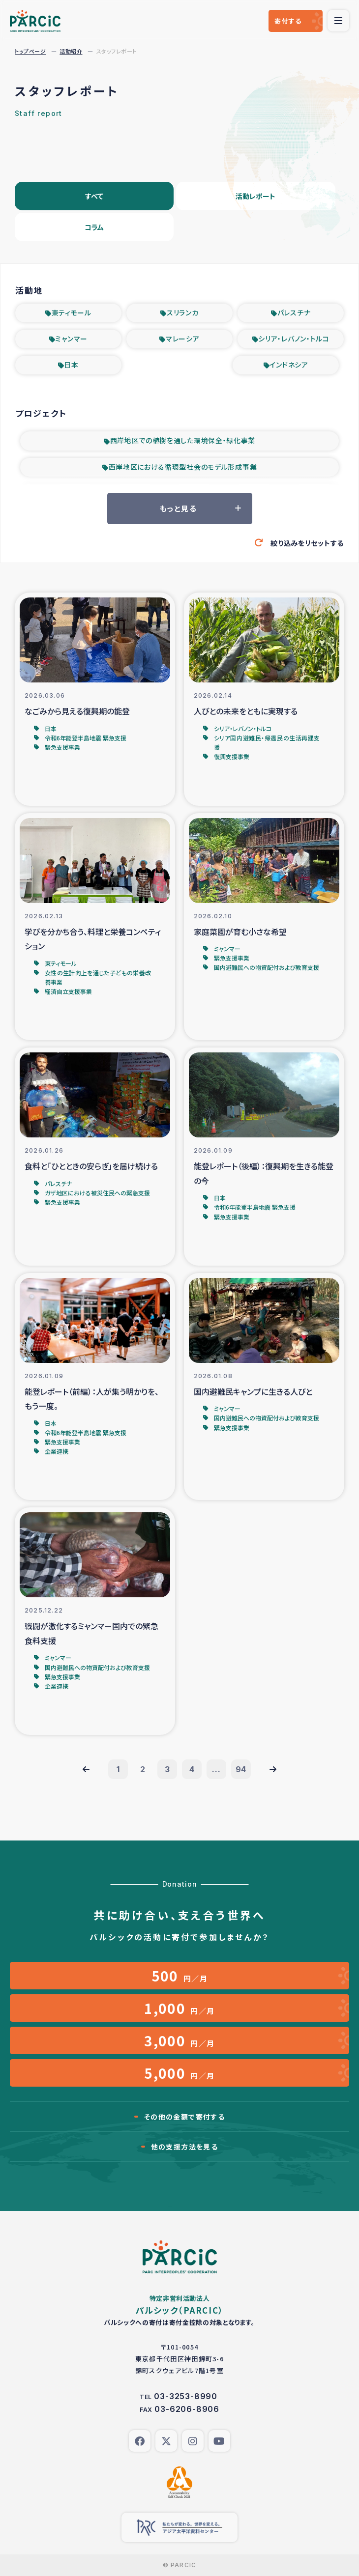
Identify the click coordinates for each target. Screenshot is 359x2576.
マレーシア (183, 338)
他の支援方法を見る (184, 2146)
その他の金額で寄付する (184, 2117)
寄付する (287, 21)
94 (241, 1769)
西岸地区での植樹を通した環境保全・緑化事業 (183, 440)
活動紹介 (71, 51)
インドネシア (288, 364)
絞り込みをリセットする (307, 543)
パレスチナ (294, 312)
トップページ (30, 51)
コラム (94, 227)
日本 (71, 364)
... (216, 1769)
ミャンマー (71, 338)
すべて (94, 196)
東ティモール (71, 312)
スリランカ (183, 312)
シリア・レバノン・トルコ (293, 338)
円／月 (179, 1975)
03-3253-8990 (185, 2396)
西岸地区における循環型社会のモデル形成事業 (183, 467)
